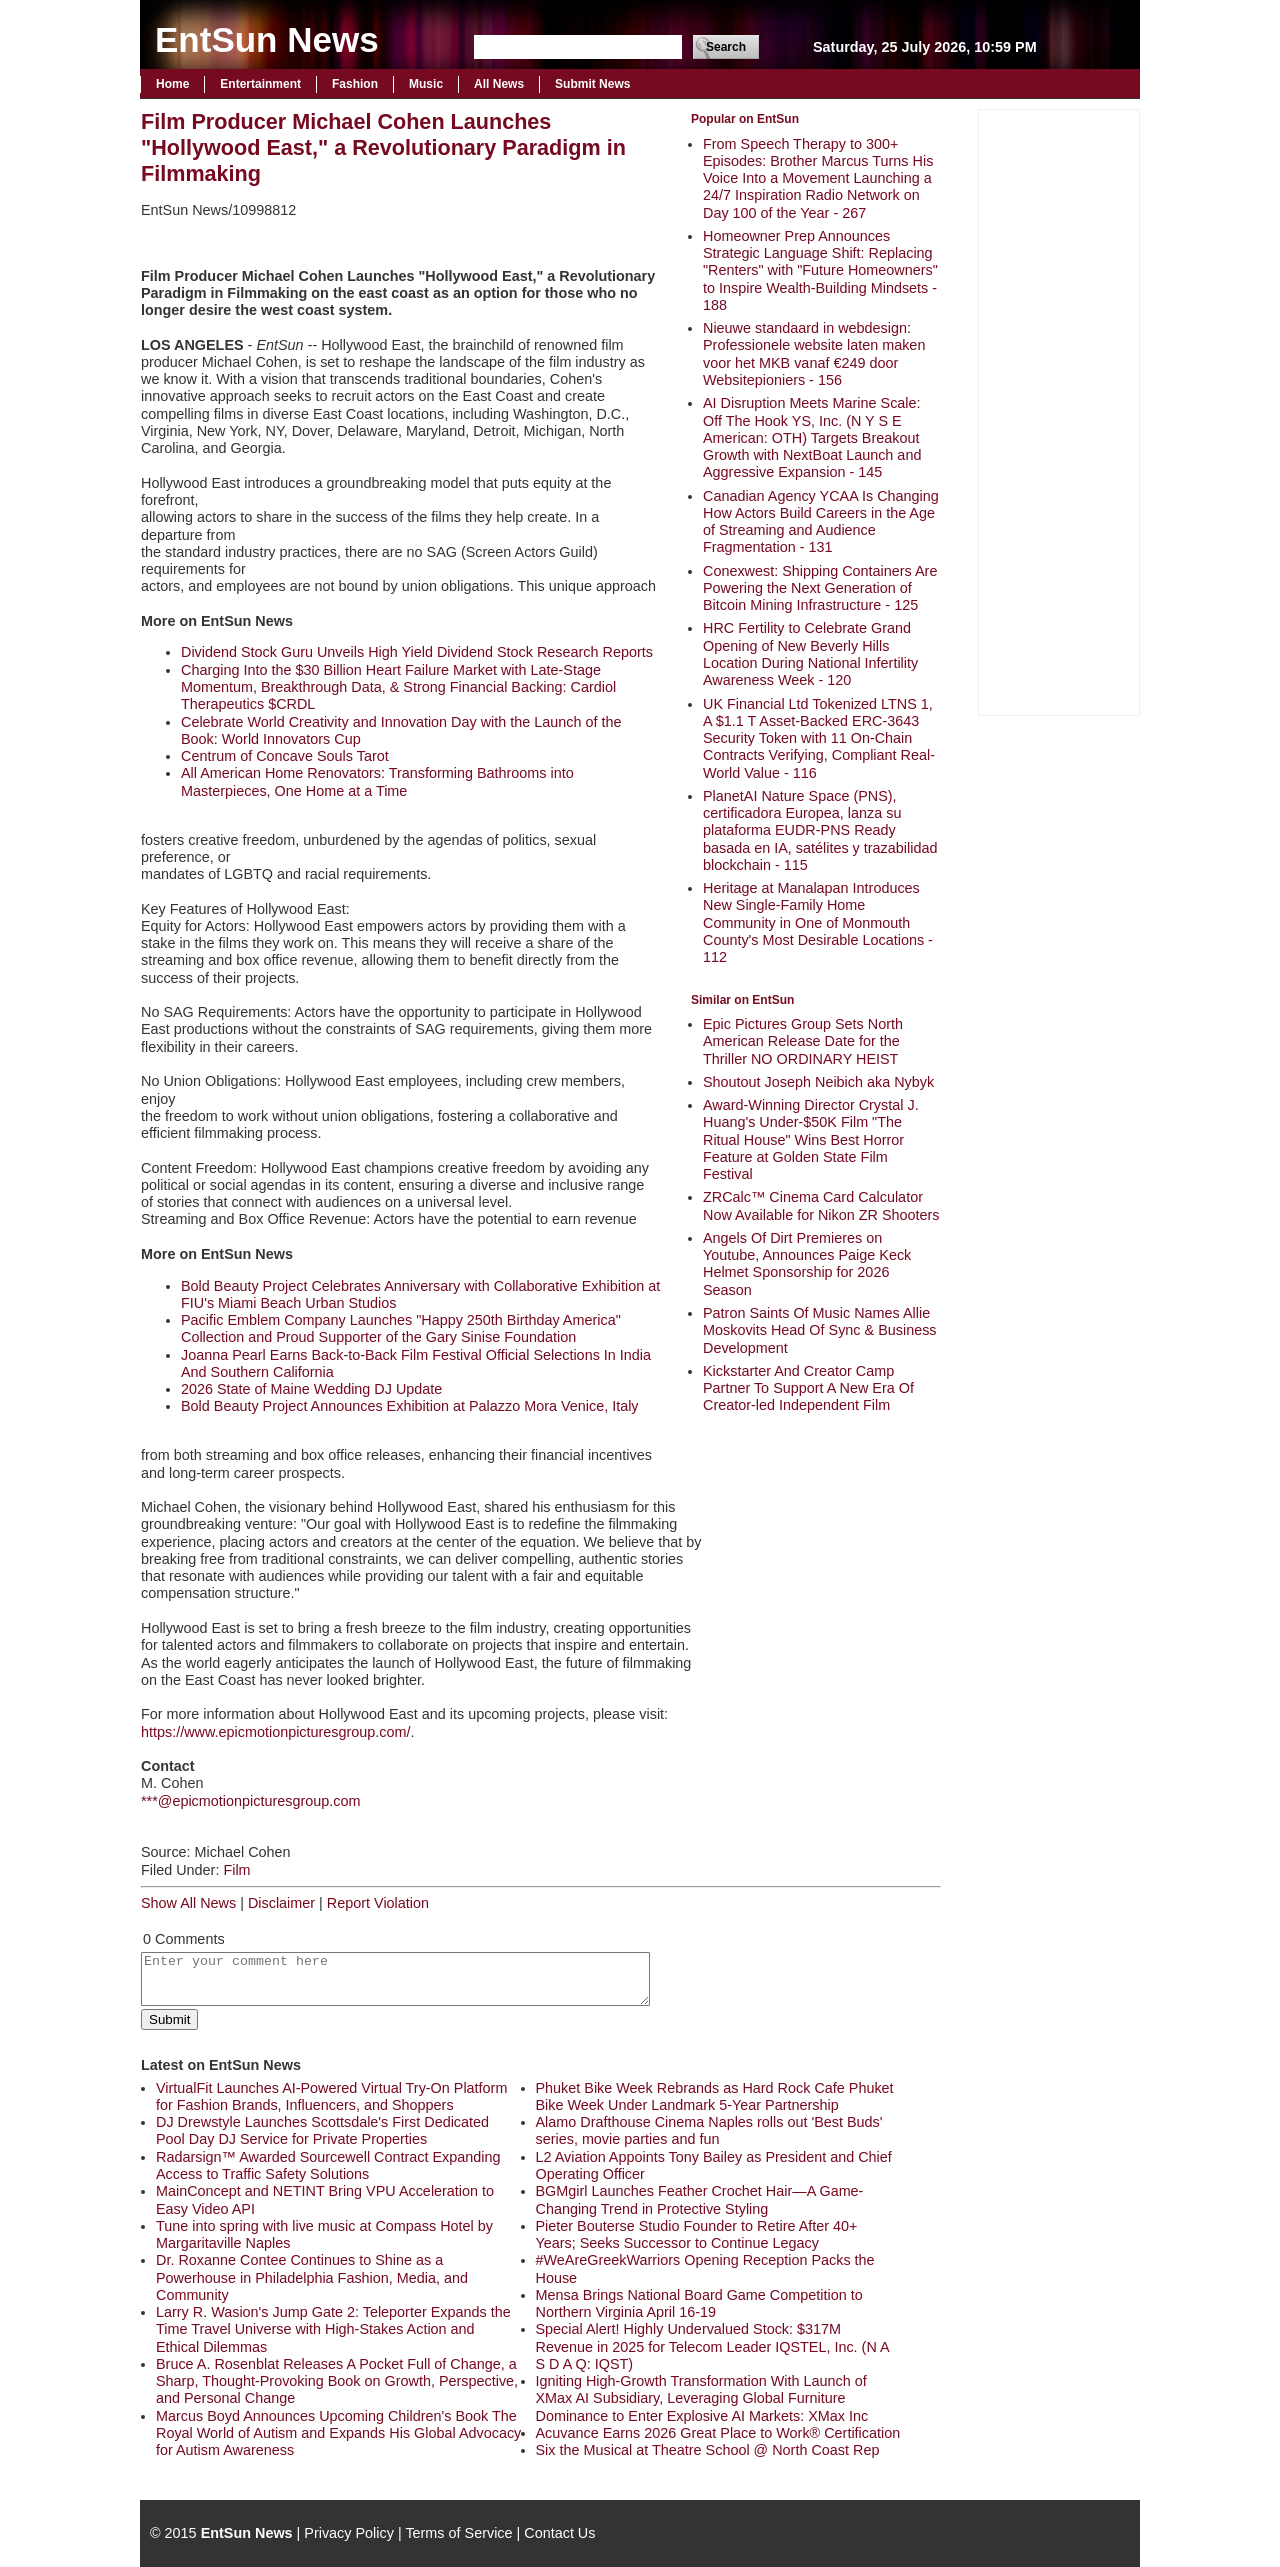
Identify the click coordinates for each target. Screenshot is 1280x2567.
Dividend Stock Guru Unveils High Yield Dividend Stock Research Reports (417, 652)
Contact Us (559, 2533)
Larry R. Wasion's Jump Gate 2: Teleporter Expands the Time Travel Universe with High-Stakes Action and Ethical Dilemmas (333, 2329)
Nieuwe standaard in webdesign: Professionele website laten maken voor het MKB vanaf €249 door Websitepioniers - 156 (814, 354)
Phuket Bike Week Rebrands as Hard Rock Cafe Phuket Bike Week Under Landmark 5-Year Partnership (715, 2096)
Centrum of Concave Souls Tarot (285, 756)
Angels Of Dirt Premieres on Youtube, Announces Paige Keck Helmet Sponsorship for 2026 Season (807, 1264)
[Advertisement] (1059, 410)
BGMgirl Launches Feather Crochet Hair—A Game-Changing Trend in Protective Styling (700, 2199)
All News (499, 84)
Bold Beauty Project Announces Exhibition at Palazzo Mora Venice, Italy (410, 1406)
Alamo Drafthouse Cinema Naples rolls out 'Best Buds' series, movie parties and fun (709, 2130)
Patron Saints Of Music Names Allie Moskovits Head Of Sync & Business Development (820, 1330)
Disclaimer (281, 1903)
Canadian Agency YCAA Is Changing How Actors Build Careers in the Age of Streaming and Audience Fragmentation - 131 (821, 522)
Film (236, 1870)
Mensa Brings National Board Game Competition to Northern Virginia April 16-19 (699, 2303)
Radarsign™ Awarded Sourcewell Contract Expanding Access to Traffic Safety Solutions (328, 2165)
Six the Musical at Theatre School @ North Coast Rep (708, 2450)
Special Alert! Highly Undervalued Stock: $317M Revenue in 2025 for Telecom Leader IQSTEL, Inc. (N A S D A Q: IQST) (712, 2346)
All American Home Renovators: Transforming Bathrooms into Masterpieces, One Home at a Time (377, 781)
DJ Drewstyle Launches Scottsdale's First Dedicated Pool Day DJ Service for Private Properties (322, 2130)
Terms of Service (458, 2533)
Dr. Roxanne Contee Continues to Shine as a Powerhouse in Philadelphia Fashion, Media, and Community (312, 2277)
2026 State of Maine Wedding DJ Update (311, 1389)
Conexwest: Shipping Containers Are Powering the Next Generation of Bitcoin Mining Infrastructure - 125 (820, 588)
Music (426, 84)
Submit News (592, 84)
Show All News (188, 1903)
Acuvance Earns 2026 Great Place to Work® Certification (718, 2433)
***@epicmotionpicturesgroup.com (250, 1801)
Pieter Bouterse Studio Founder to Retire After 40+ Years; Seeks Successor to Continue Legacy (697, 2234)
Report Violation (378, 1903)
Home (172, 84)
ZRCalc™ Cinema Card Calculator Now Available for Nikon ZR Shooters (821, 1205)
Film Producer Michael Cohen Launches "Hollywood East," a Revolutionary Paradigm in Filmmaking (383, 147)
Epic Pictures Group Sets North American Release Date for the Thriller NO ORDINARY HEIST (803, 1041)
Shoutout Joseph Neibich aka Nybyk (818, 1082)
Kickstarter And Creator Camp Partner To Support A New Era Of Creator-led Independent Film (808, 1388)
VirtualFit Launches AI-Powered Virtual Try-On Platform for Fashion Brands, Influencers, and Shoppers (331, 2096)
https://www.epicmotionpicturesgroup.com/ (276, 1732)
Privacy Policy (349, 2533)
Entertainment (260, 84)
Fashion (355, 84)
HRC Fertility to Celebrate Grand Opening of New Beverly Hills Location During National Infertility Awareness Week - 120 (810, 654)
